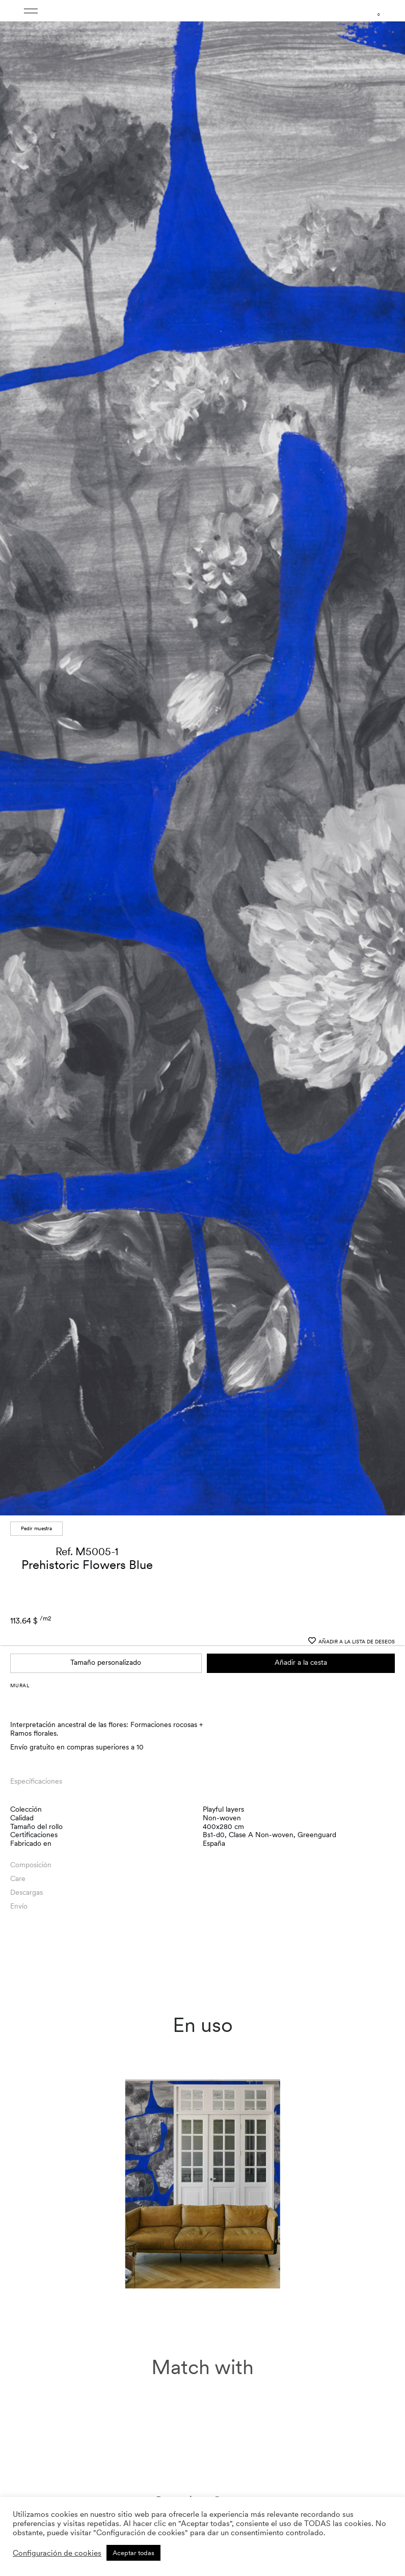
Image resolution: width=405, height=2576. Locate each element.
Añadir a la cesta (301, 1525)
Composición (30, 1727)
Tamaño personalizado (105, 1525)
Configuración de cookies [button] (57, 2553)
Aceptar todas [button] (133, 2553)
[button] (387, 692)
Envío (19, 1769)
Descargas (26, 1755)
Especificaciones (36, 1644)
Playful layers (223, 1672)
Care (17, 1741)
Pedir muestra (36, 1391)
